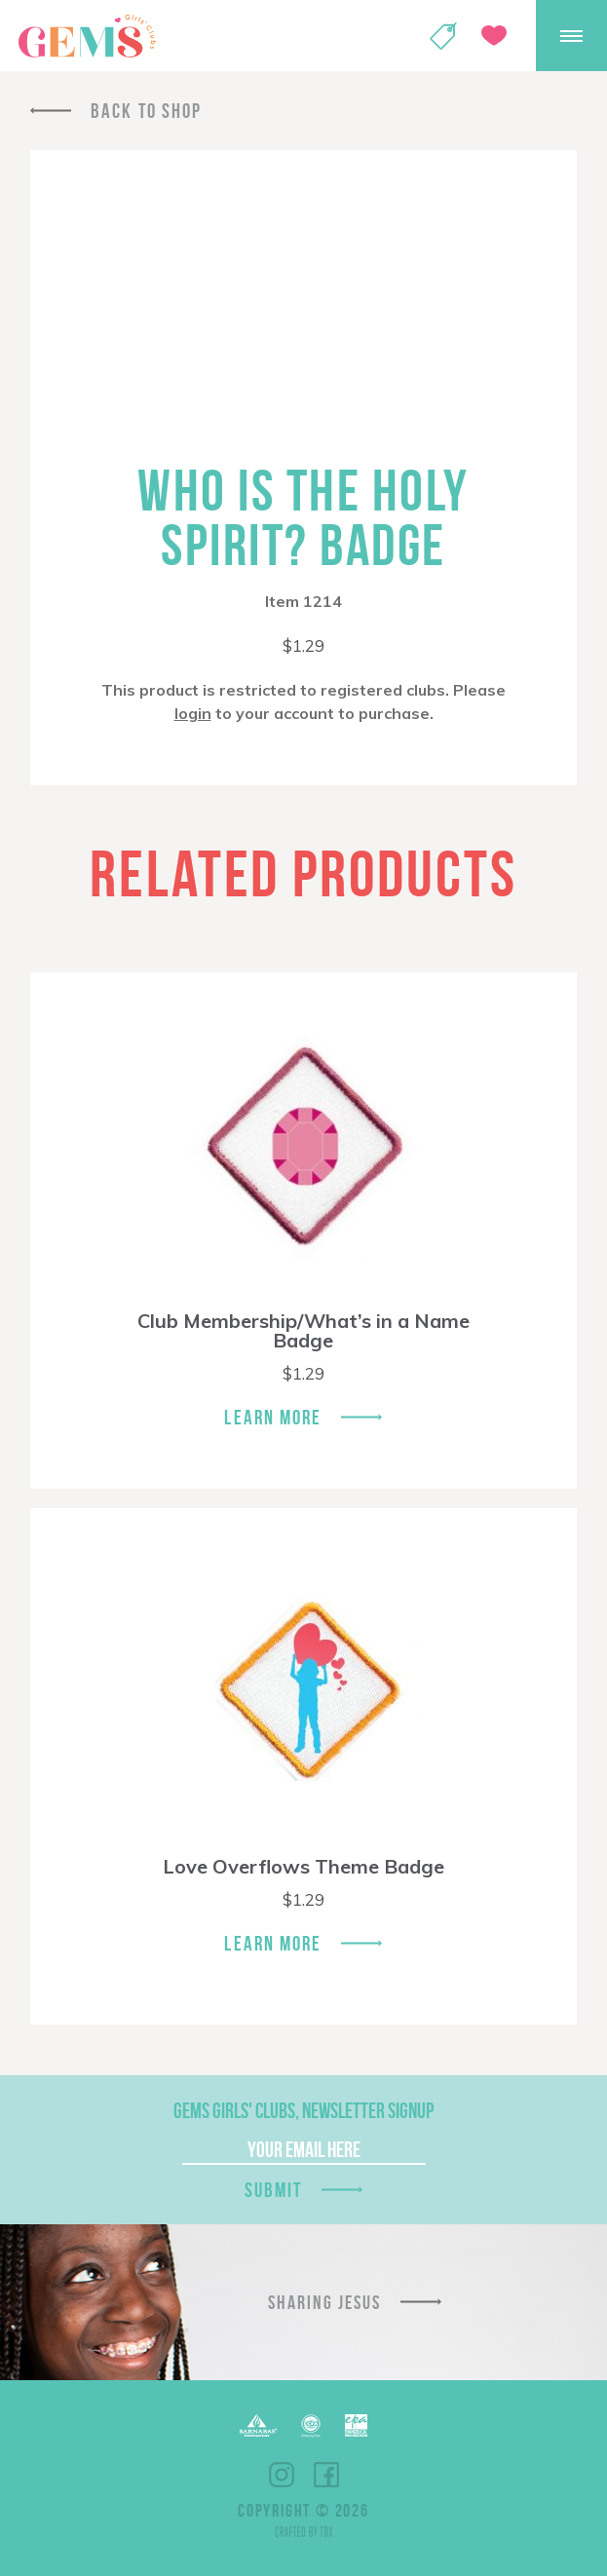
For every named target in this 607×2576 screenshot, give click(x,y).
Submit (274, 2189)
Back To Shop (146, 110)
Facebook (326, 2474)
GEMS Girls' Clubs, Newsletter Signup (303, 2110)
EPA (356, 2425)
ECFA (311, 2426)
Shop (443, 36)
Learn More (273, 1417)
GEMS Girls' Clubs (87, 36)
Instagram (281, 2474)
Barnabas (258, 2425)
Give (494, 35)
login (192, 713)
